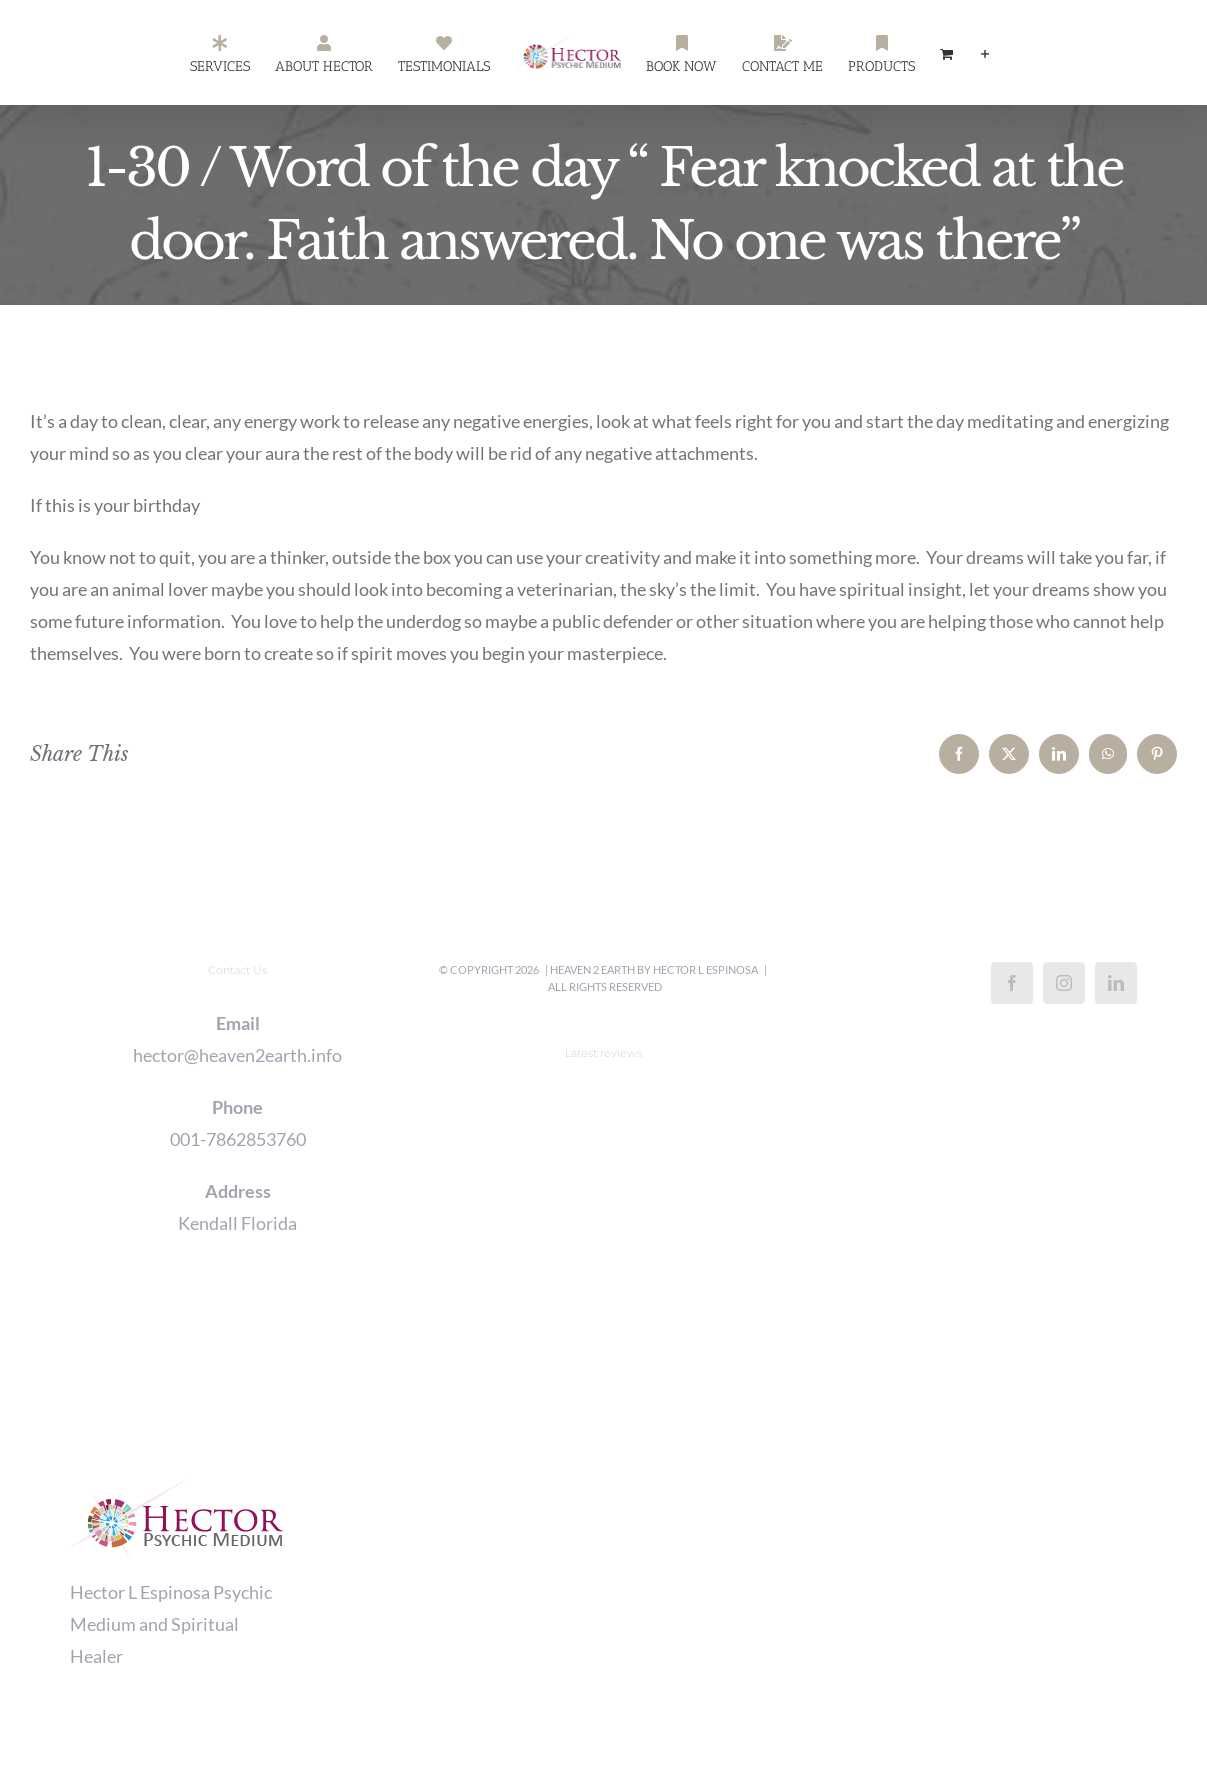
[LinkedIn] (1116, 983)
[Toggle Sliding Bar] (985, 53)
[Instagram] (1064, 983)
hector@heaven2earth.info (237, 1055)
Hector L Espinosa (705, 969)
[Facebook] (1012, 983)
